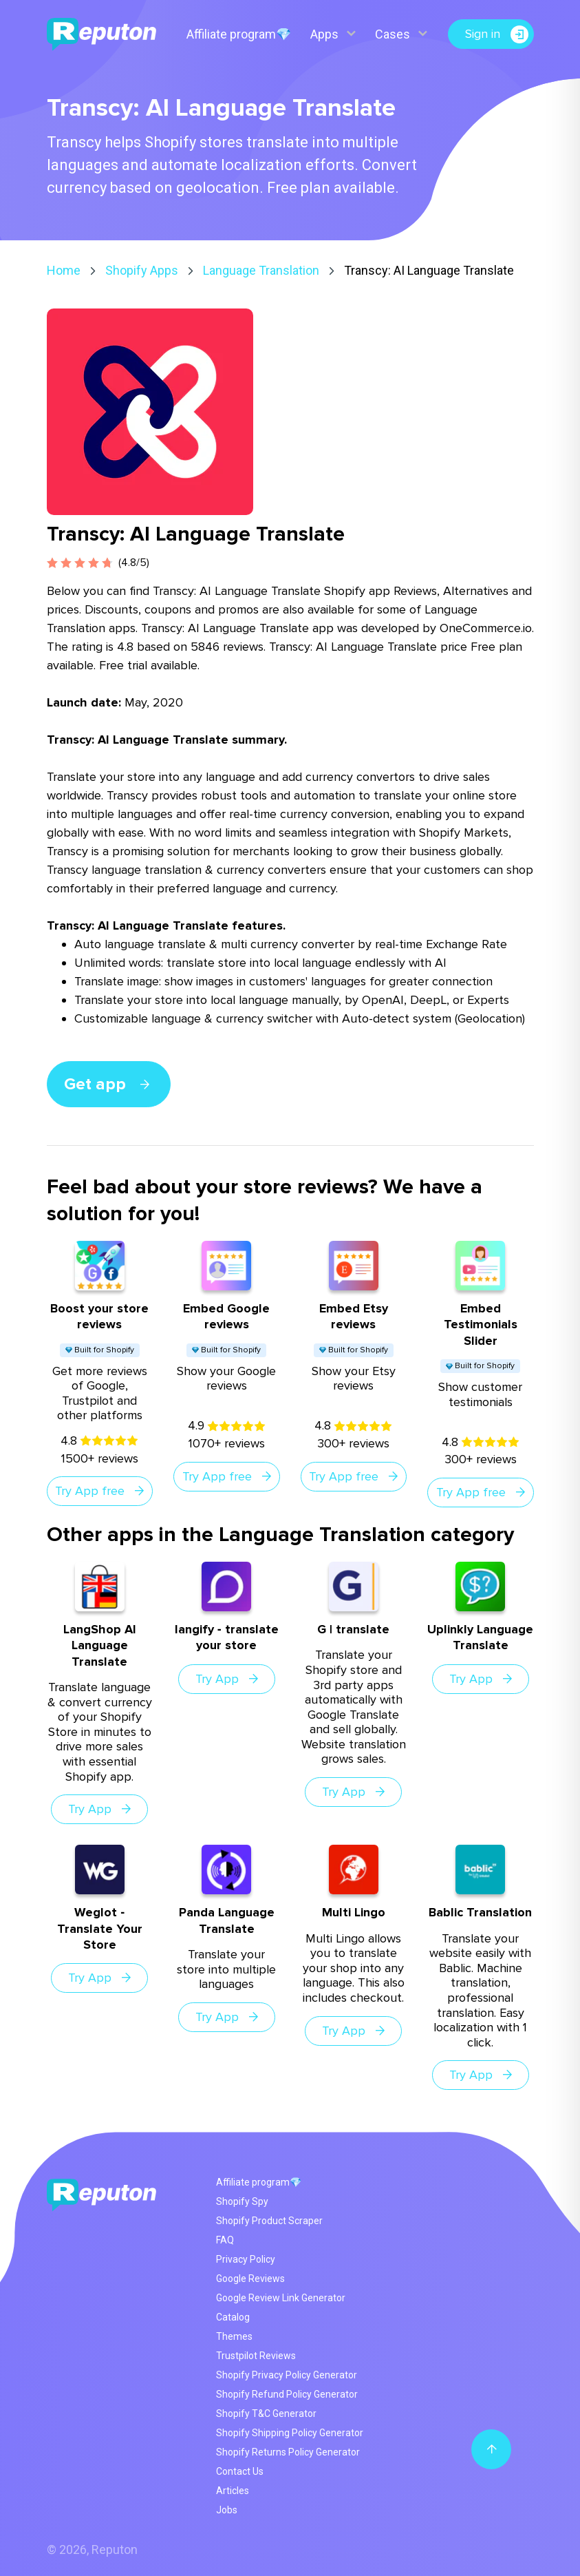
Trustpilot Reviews (256, 2355)
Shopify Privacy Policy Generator (286, 2374)
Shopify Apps (141, 270)
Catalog (233, 2317)
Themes (234, 2336)
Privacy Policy (245, 2259)
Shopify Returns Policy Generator (288, 2452)
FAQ (225, 2239)
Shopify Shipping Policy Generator (289, 2432)
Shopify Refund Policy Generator (287, 2394)
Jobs (226, 2509)
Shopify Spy (242, 2201)
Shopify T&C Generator (266, 2413)
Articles (232, 2490)
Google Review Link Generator (280, 2297)
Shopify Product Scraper (269, 2220)
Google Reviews (250, 2278)
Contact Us (240, 2471)
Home (63, 270)
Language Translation (261, 270)
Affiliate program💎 (238, 34)
